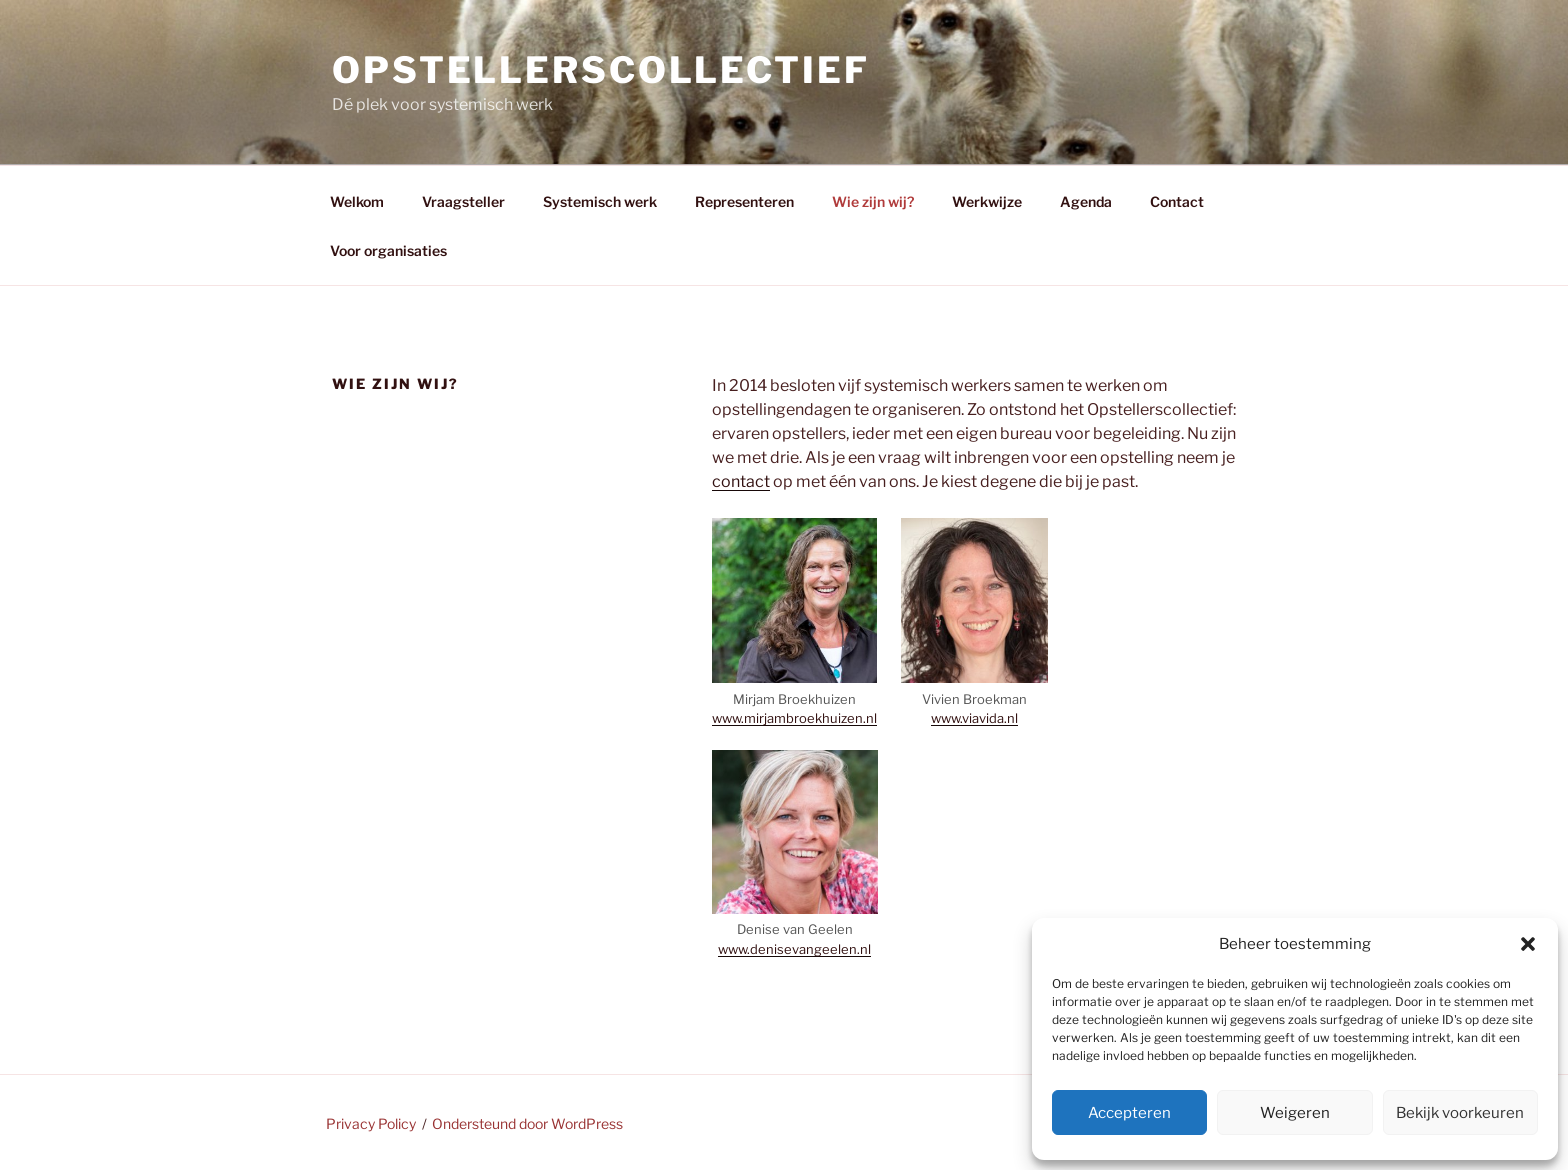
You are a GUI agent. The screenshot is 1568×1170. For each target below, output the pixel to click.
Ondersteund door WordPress (527, 1123)
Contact (1177, 201)
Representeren (744, 201)
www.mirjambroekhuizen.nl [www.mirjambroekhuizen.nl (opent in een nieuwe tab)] (794, 718)
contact (741, 481)
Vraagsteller (463, 201)
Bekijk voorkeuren (1460, 1113)
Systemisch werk (600, 201)
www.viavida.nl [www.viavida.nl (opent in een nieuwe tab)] (974, 718)
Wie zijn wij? (873, 201)
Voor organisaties (390, 250)
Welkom (357, 201)
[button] (1528, 944)
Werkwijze (987, 201)
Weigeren (1295, 1113)
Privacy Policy (371, 1123)
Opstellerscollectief (601, 70)
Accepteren (1129, 1113)
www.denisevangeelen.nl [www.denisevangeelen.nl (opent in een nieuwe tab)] (794, 949)
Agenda (1086, 201)
